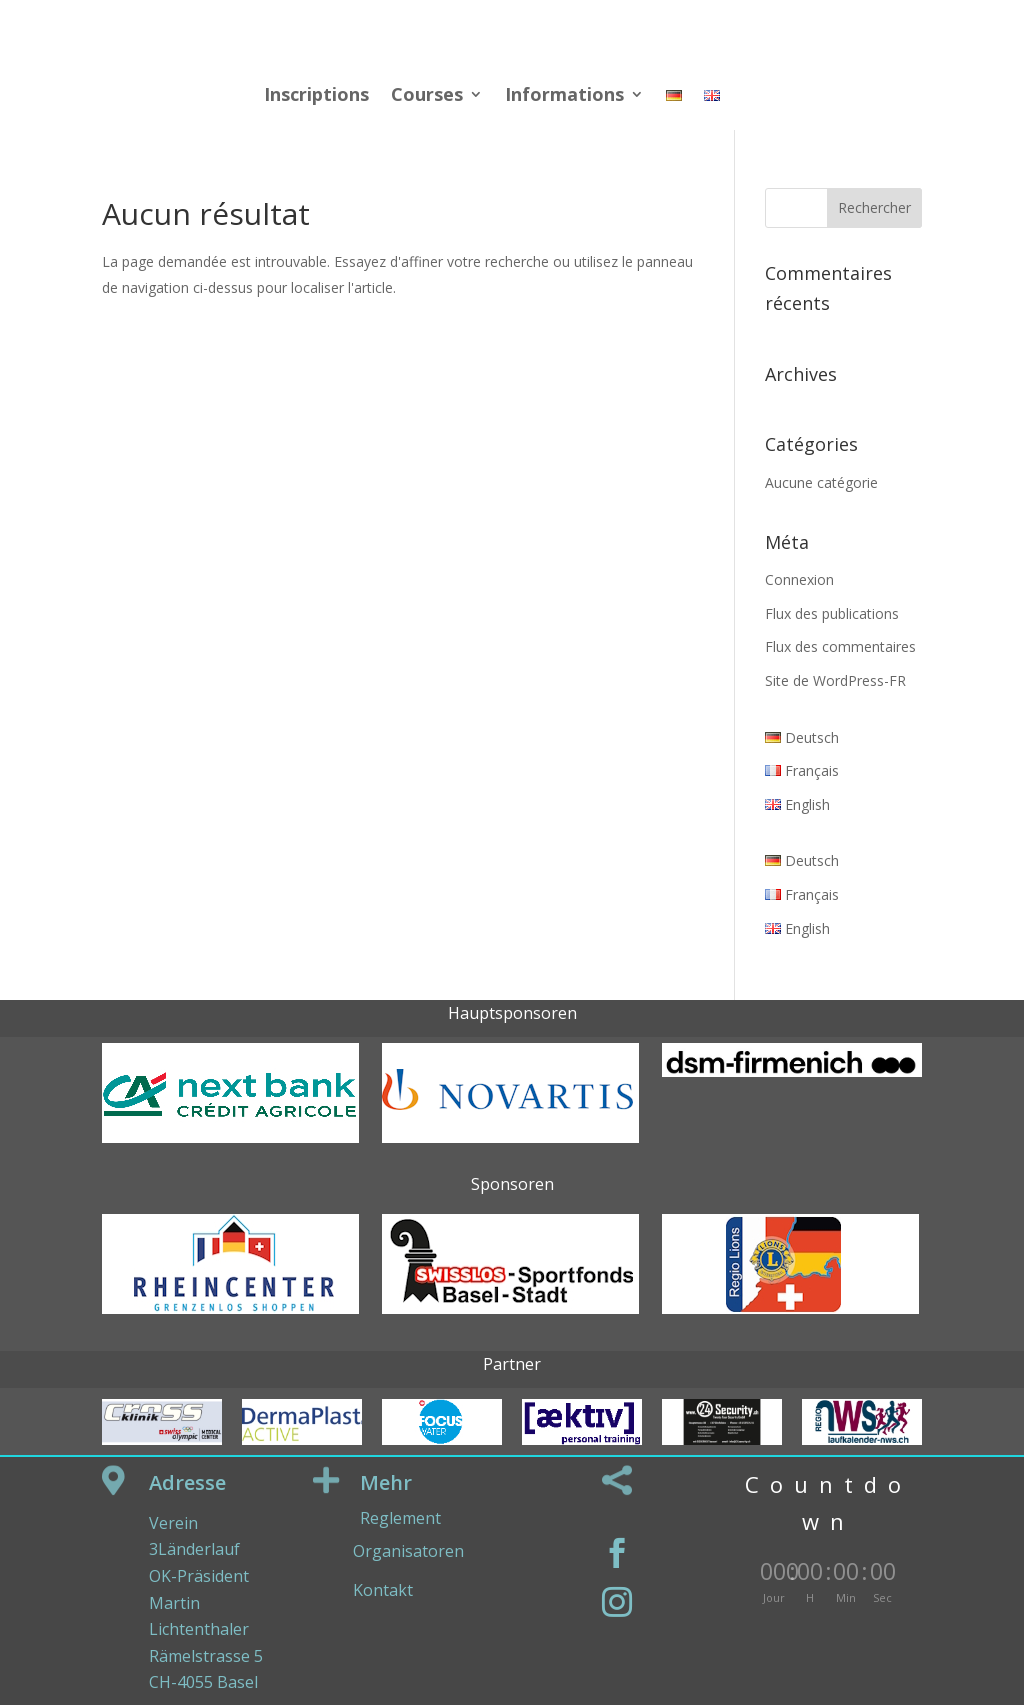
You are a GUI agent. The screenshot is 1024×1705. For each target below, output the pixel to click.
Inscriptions (316, 96)
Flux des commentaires (840, 646)
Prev (97, 1277)
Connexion (799, 579)
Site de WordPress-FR (835, 680)
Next (927, 1277)
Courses (427, 96)
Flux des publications (832, 613)
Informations (564, 96)
